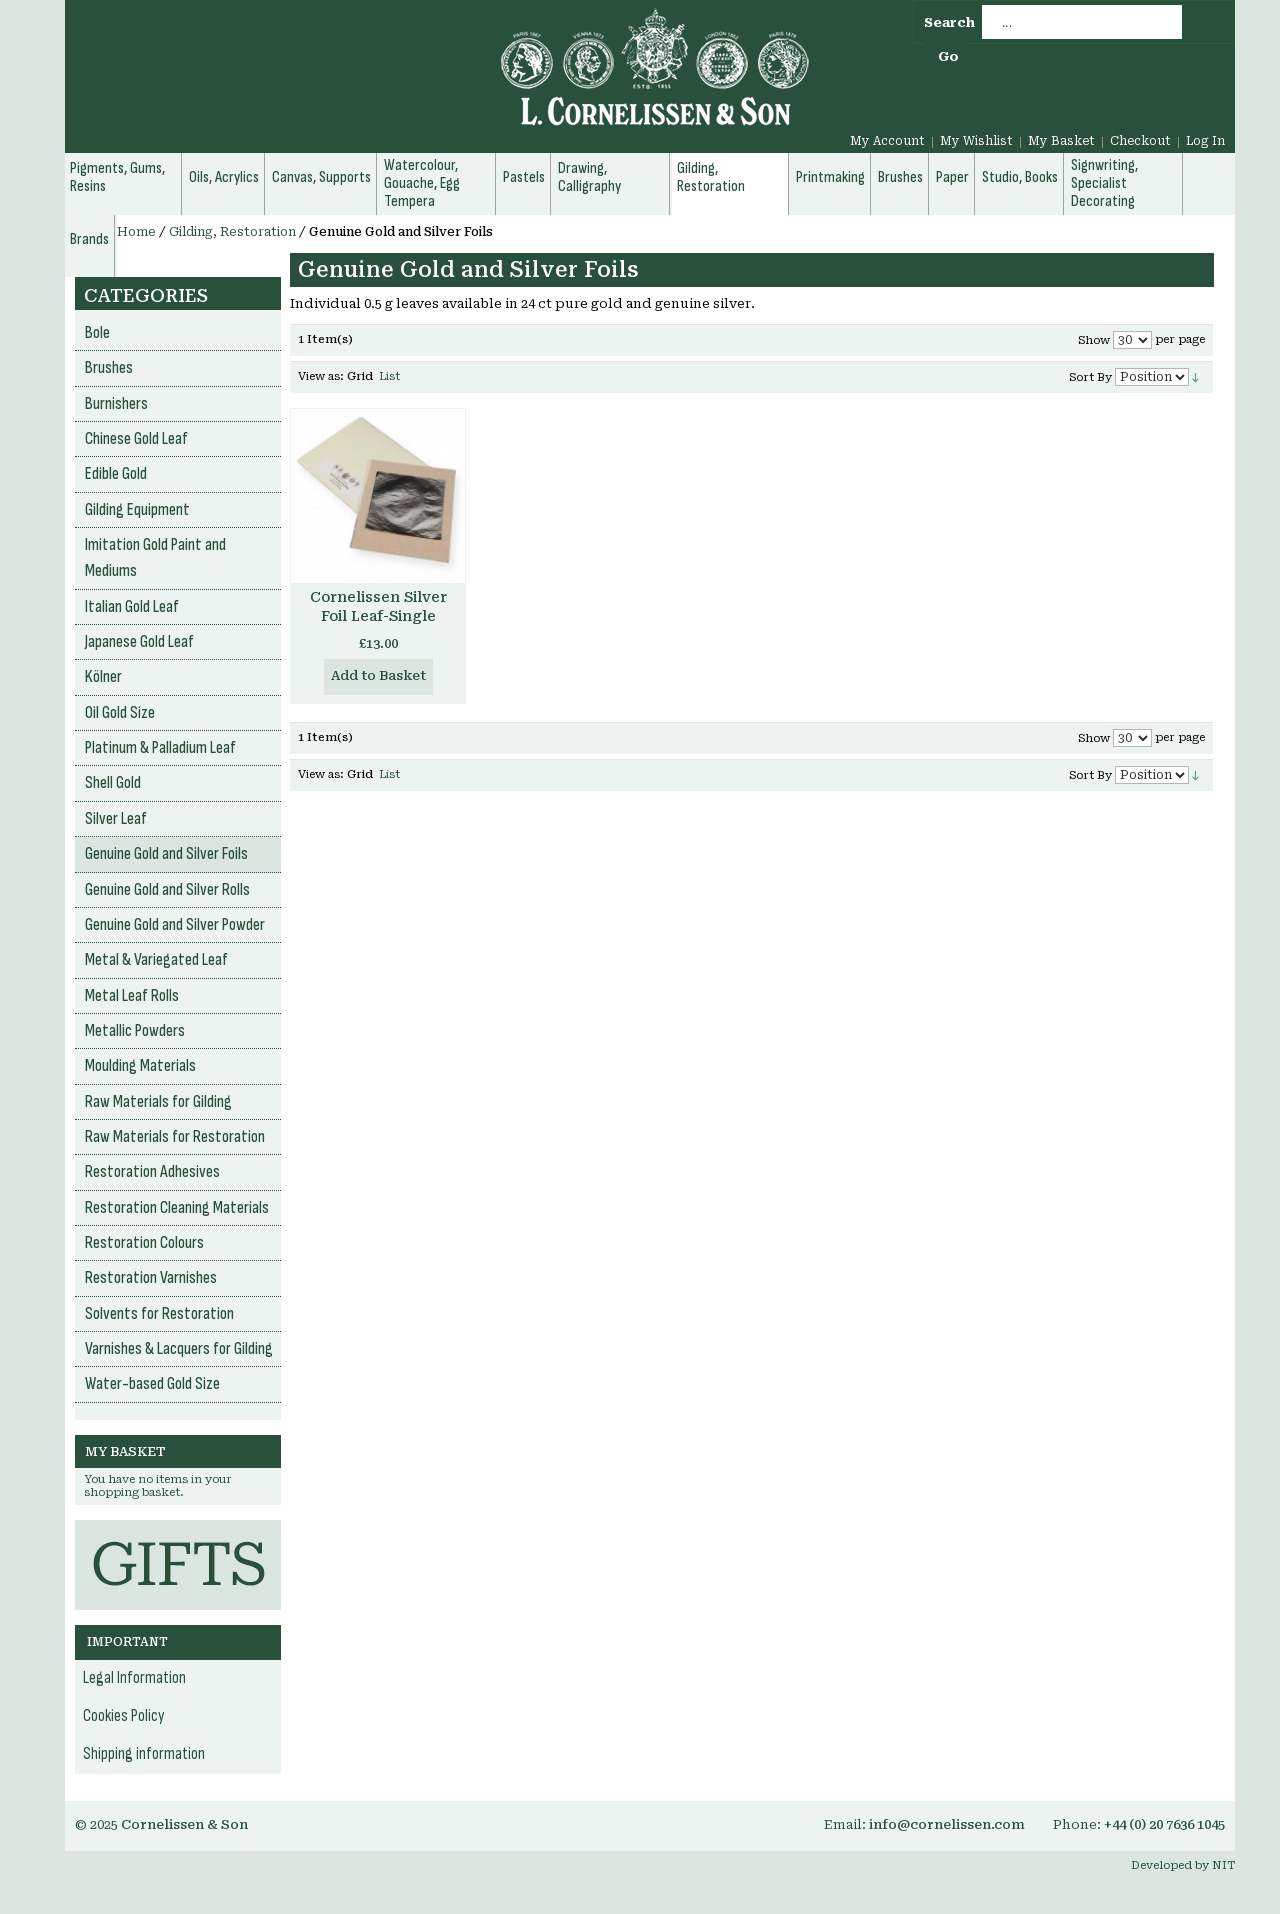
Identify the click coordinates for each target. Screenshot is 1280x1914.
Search (949, 22)
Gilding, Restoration (232, 232)
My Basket (1061, 141)
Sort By (1090, 377)
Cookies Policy (124, 1716)
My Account (887, 141)
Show (1094, 340)
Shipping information (144, 1754)
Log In (1205, 141)
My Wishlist (976, 141)
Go (948, 56)
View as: (321, 376)
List (389, 376)
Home (136, 232)
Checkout (1140, 141)
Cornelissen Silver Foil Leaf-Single (378, 606)
